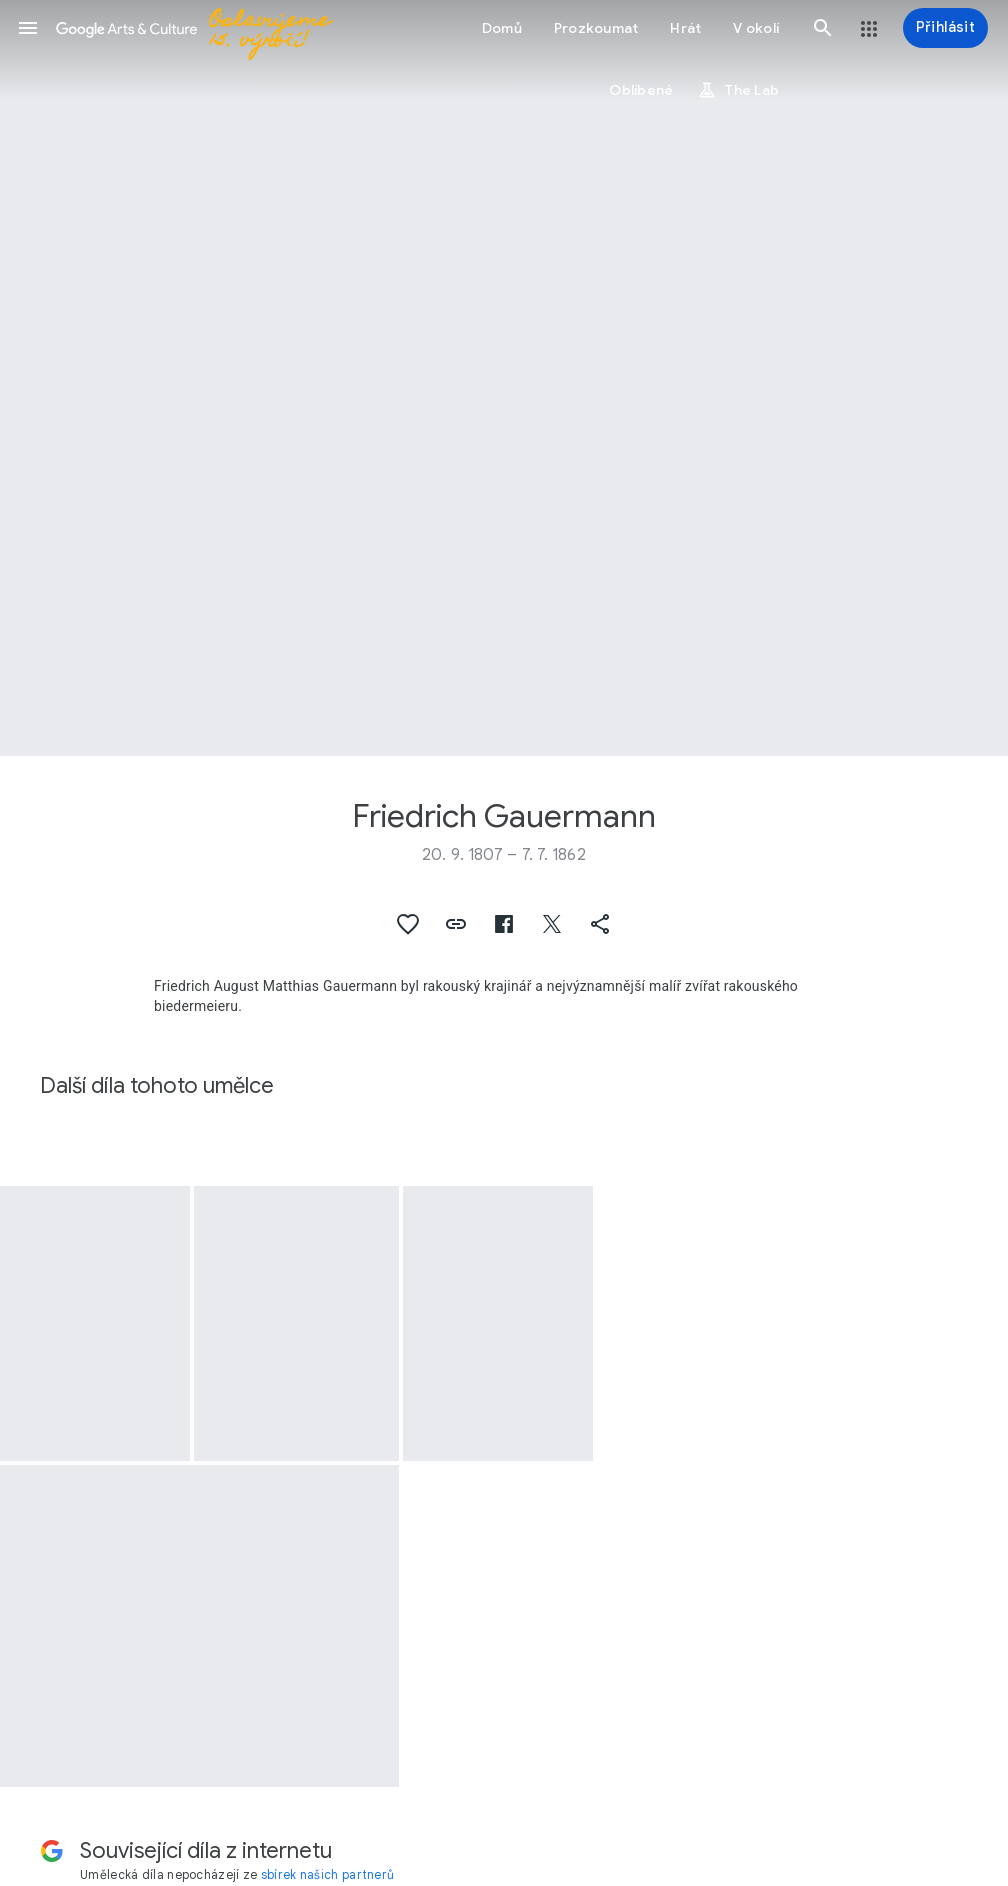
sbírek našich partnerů (328, 1874)
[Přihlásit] (945, 28)
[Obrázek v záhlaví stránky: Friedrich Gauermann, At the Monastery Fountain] (504, 378)
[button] (28, 28)
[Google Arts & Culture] (220, 28)
